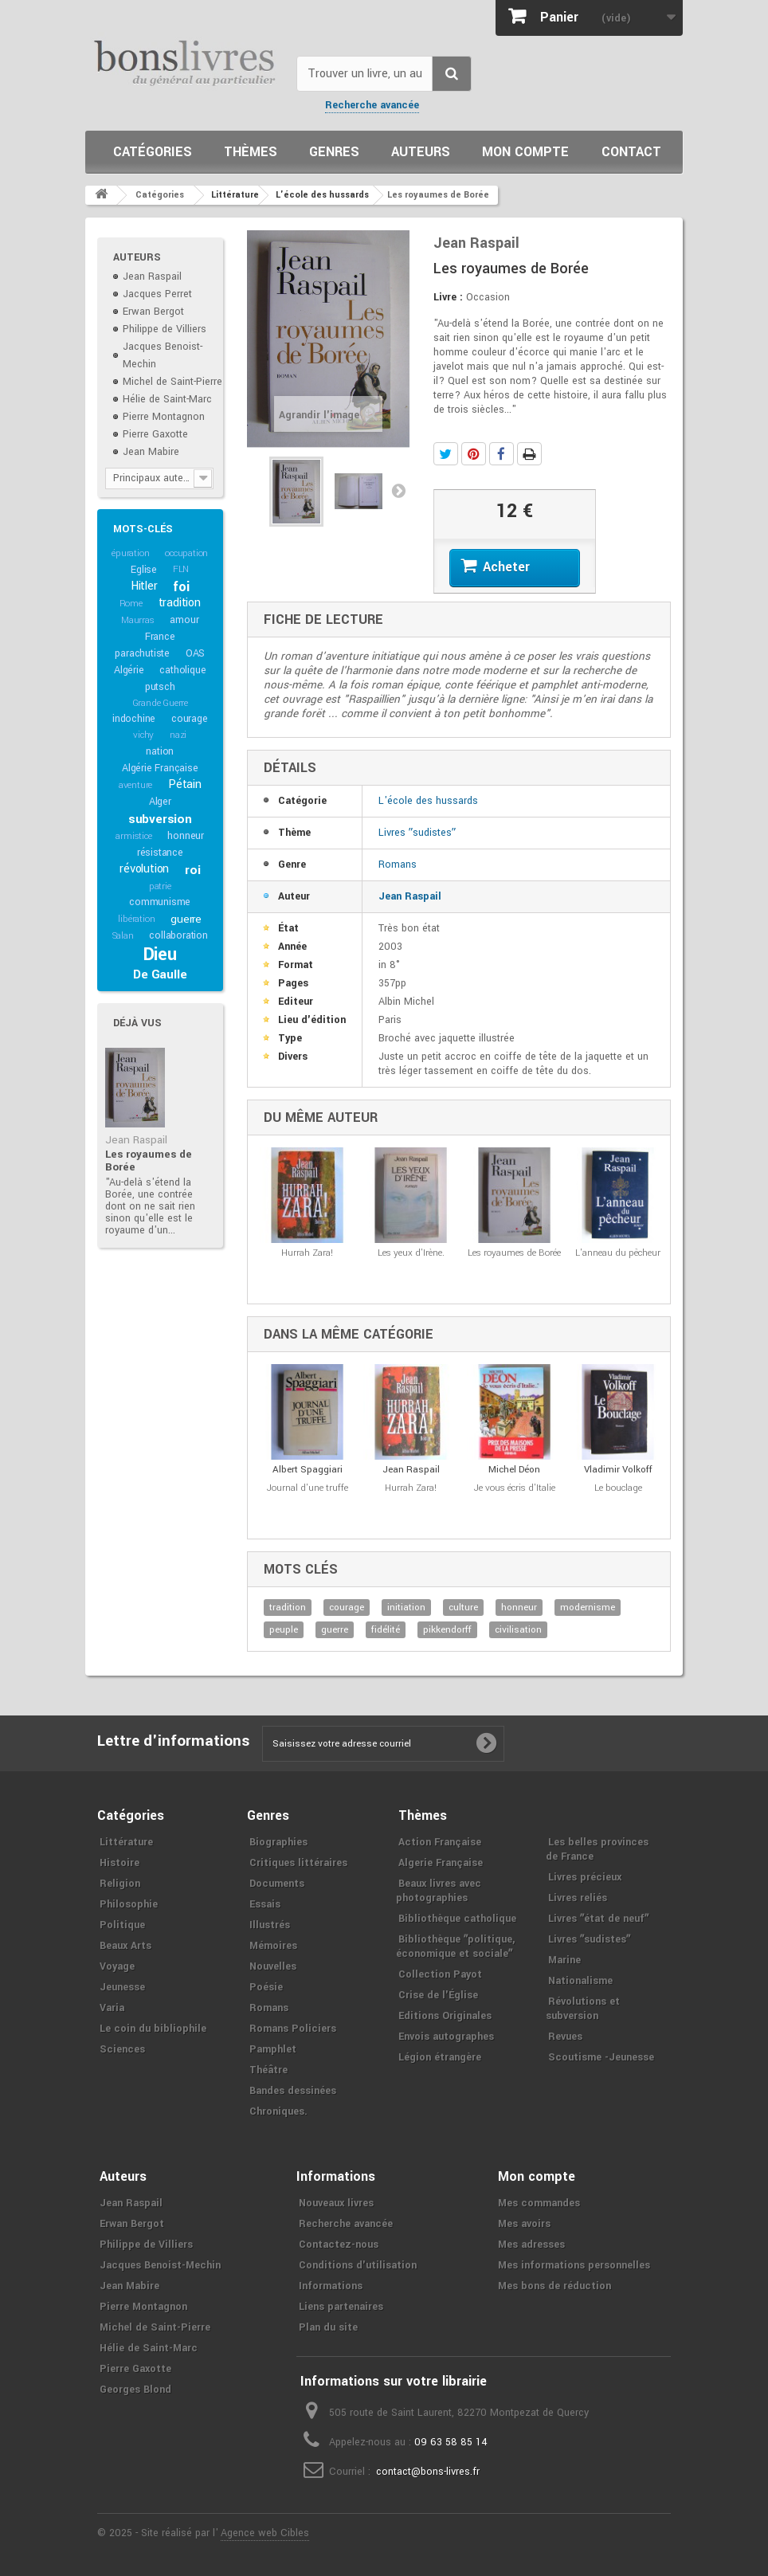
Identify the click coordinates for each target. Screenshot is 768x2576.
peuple (283, 1630)
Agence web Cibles (265, 2533)
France (160, 636)
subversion (160, 819)
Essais (264, 1904)
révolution (144, 869)
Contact (631, 152)
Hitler (144, 586)
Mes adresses (531, 2244)
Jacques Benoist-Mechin (160, 2265)
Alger (160, 801)
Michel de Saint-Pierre (172, 381)
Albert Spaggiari (307, 1469)
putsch (160, 687)
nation (160, 751)
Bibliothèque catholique (457, 1918)
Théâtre (268, 2070)
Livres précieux (584, 1877)
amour (184, 620)
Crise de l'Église (438, 1995)
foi (181, 587)
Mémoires (273, 1946)
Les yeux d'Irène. (411, 1253)
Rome (131, 603)
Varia (112, 2008)
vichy (143, 735)
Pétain (185, 784)
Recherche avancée (372, 105)
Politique (122, 1925)
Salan (123, 936)
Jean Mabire (151, 452)
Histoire (119, 1863)
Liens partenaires (341, 2307)
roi (192, 870)
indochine (133, 719)
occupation (186, 553)
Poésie (266, 1987)
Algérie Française (160, 768)
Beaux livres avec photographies (438, 1890)
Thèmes (250, 152)
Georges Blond (135, 2389)
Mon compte (525, 152)
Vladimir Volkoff (618, 1469)
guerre (186, 919)
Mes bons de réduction (554, 2286)
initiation (406, 1607)
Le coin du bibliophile (153, 2028)
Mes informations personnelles (574, 2265)
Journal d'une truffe (307, 1488)
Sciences (122, 2049)
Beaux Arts (125, 1946)
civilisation (518, 1630)
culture (463, 1607)
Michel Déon (514, 1469)
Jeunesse (122, 1987)
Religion (120, 1883)
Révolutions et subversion (583, 2008)
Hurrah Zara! (307, 1253)
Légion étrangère (439, 2057)
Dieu (160, 954)
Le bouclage (618, 1488)
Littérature (126, 1842)
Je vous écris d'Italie (514, 1488)
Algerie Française (440, 1863)
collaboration (178, 935)
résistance (160, 852)
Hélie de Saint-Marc (167, 399)
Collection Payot (440, 1974)
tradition (180, 602)
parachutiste (142, 653)
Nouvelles (272, 1966)
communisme (159, 902)
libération (136, 919)
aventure (135, 785)
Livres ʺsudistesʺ (417, 832)
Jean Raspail (152, 276)
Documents (276, 1883)
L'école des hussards (428, 801)
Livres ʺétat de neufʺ (598, 1918)
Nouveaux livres (336, 2203)
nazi (178, 735)
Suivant (398, 490)
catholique (182, 670)
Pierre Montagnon (164, 417)
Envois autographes (446, 2036)
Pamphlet (272, 2049)
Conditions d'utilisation (358, 2265)
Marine (564, 1960)
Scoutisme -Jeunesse (601, 2057)
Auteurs (420, 152)
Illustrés (269, 1925)
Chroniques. (278, 2111)
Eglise (144, 570)
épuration (130, 553)
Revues (565, 2036)
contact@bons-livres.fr (428, 2471)
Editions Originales (445, 2016)
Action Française (439, 1842)
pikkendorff (447, 1630)
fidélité (385, 1630)
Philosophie (129, 1904)
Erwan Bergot (153, 311)
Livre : (448, 297)
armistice (133, 836)
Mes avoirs (524, 2224)
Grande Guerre (160, 703)
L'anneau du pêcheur (617, 1253)
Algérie (129, 670)
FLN (181, 569)
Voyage (117, 1966)
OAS (195, 653)
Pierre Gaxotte (155, 434)
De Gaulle (159, 974)
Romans (397, 864)
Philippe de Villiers (164, 329)
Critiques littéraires (298, 1863)
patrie (160, 886)
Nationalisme (580, 1981)
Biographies (278, 1842)
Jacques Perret (157, 294)
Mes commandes (539, 2203)
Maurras (138, 620)
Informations (330, 2286)
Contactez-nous (338, 2244)
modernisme (587, 1607)
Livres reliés (577, 1898)
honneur (185, 836)
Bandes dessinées (292, 2091)
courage (189, 719)
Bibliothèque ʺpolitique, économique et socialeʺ (455, 1946)
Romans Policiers (292, 2028)
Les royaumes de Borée (148, 1160)
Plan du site (328, 2327)
